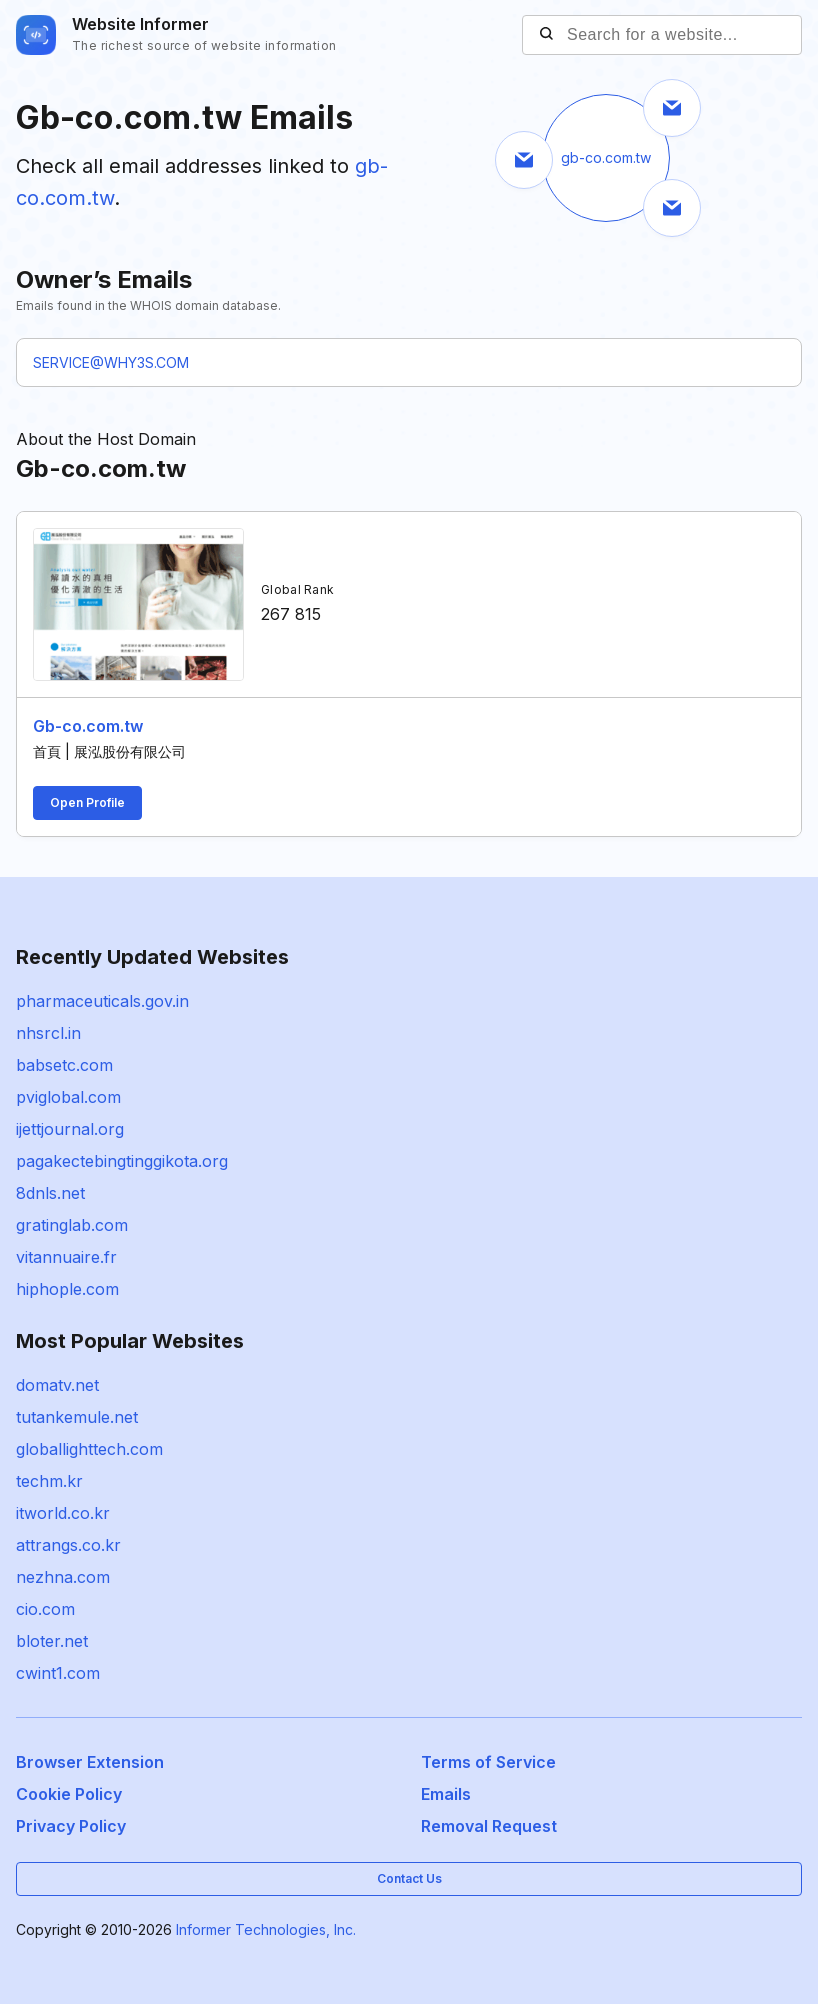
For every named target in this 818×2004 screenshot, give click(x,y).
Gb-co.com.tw (88, 726)
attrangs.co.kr (68, 1545)
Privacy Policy (71, 1826)
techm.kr (49, 1481)
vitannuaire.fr (66, 1257)
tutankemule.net (77, 1417)
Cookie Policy (69, 1794)
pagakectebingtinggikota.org (122, 1161)
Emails (446, 1794)
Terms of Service (488, 1762)
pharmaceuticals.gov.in (102, 1001)
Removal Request (489, 1826)
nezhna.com (63, 1577)
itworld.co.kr (63, 1513)
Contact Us (409, 1878)
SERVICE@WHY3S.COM (111, 362)
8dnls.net (50, 1193)
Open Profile (87, 802)
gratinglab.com (72, 1225)
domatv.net (57, 1385)
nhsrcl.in (48, 1033)
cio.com (45, 1609)
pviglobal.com (68, 1097)
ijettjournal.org (70, 1129)
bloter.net (52, 1641)
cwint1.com (58, 1673)
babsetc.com (64, 1065)
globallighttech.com (89, 1449)
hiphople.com (67, 1289)
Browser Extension (90, 1762)
